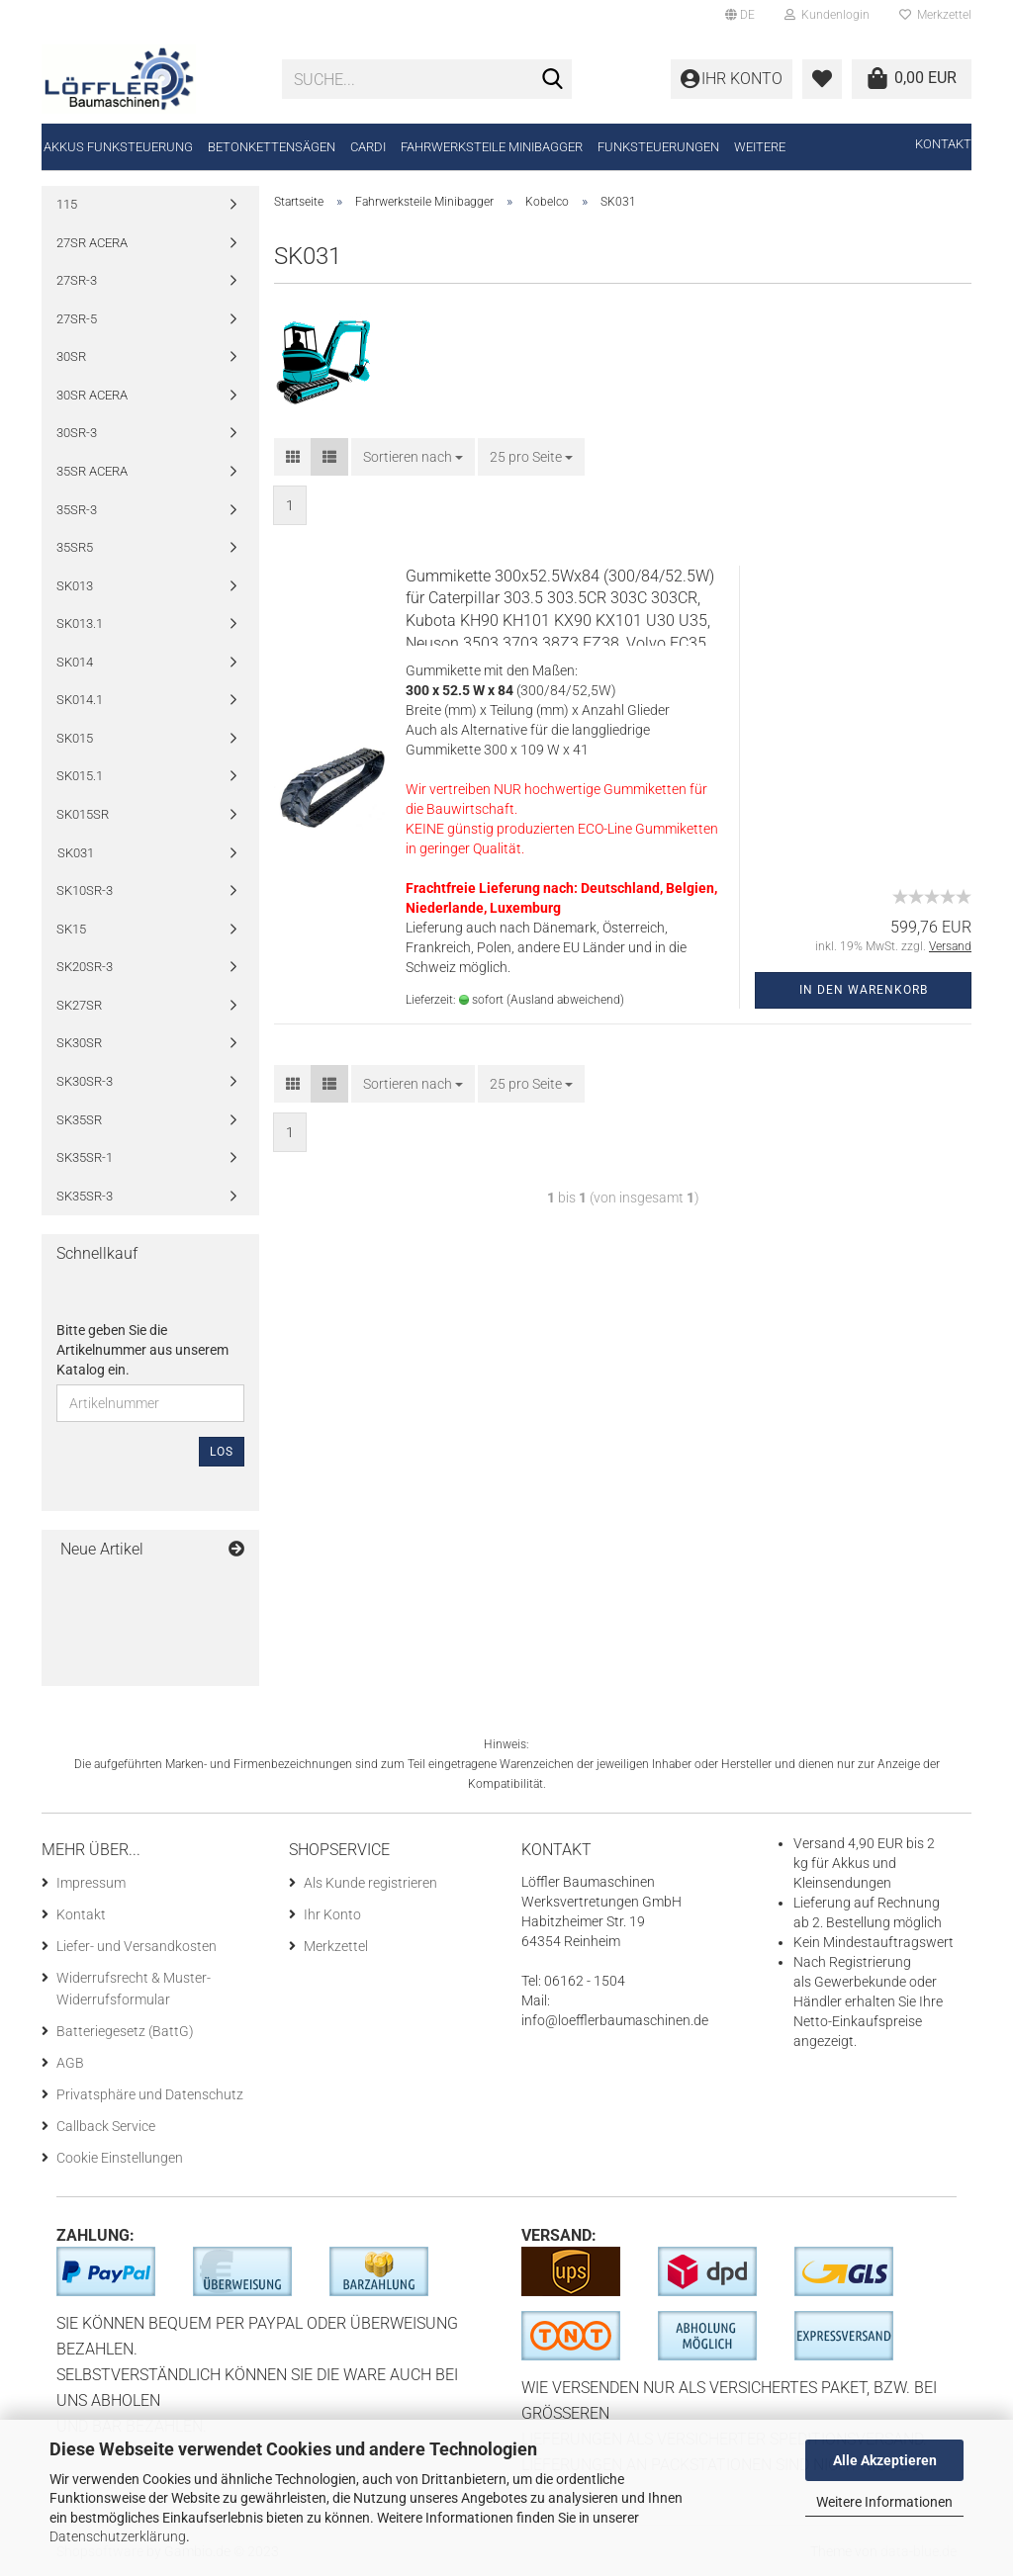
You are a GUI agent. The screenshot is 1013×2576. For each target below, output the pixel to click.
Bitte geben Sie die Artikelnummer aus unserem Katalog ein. (142, 1349)
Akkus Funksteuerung (118, 146)
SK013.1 (79, 623)
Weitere (759, 146)
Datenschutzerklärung (117, 2536)
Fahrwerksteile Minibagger (492, 146)
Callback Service (105, 2126)
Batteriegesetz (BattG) (125, 2031)
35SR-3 (76, 509)
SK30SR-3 (84, 1081)
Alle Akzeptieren (885, 2460)
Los (221, 1452)
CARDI (368, 146)
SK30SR (79, 1042)
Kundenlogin (827, 15)
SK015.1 (79, 775)
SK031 (75, 852)
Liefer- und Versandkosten (136, 1946)
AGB (70, 2063)
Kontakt (943, 143)
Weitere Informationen (884, 2502)
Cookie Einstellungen (119, 2158)
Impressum (91, 1883)
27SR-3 (76, 280)
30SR (71, 356)
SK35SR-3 (84, 1196)
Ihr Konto (332, 1914)
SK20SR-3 (84, 966)
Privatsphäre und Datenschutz (149, 2094)
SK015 (74, 738)
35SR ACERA (92, 471)
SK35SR (79, 1119)
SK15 (71, 929)
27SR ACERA (92, 242)
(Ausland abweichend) (565, 1000)
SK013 (74, 585)
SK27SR (79, 1005)
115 (66, 204)
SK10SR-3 (84, 890)
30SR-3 (76, 432)
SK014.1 (79, 699)
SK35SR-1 (84, 1157)
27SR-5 (76, 318)
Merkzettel (935, 15)
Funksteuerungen (658, 146)
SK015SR (82, 814)
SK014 (74, 662)
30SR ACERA (92, 395)
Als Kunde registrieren (370, 1883)
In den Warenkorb (863, 990)
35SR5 (74, 547)
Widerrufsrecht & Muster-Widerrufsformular (133, 1988)
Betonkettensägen (271, 146)
